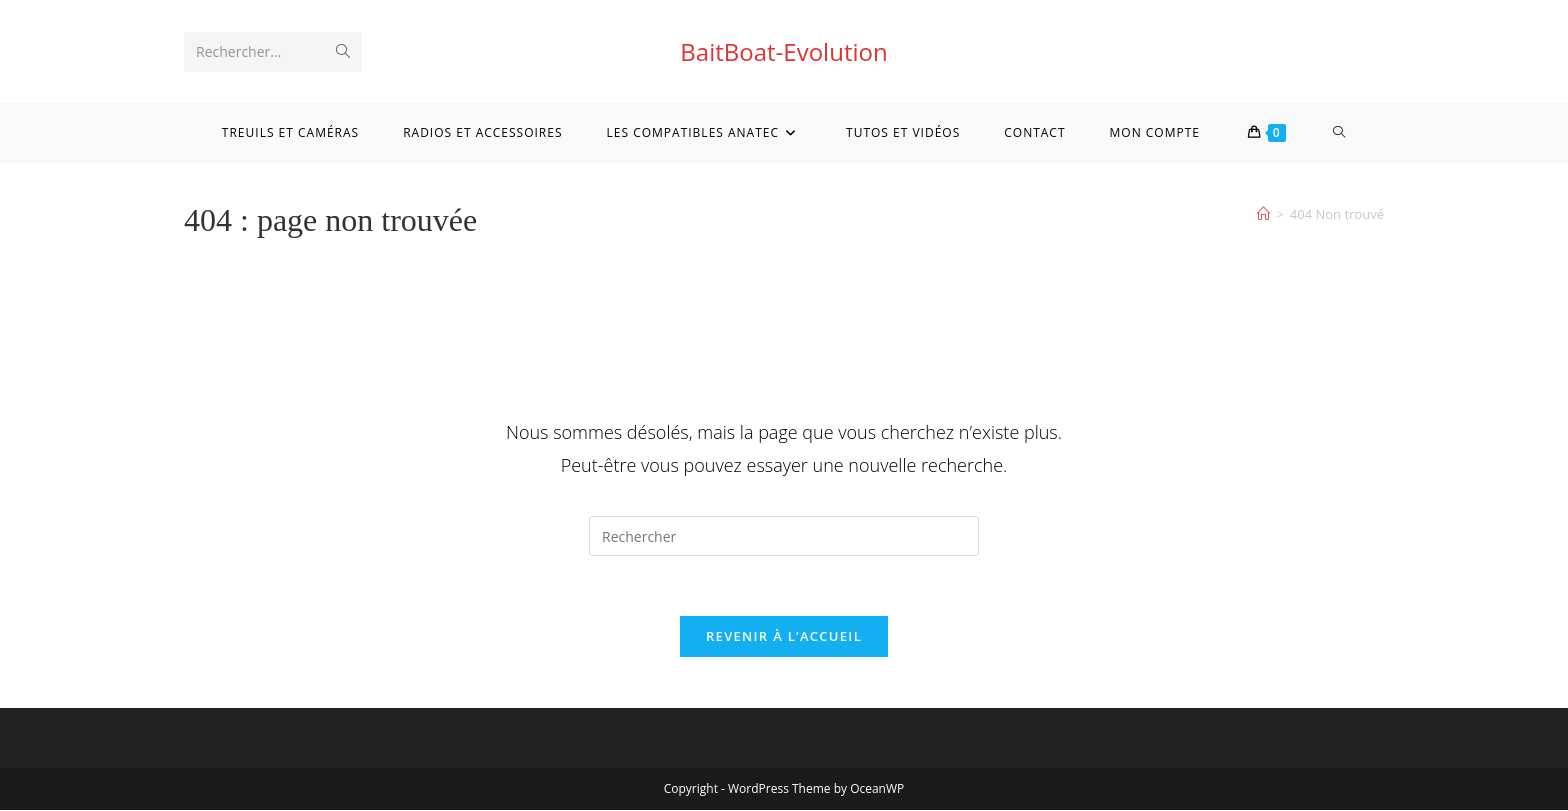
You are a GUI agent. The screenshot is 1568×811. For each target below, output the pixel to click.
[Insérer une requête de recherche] (784, 536)
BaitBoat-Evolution (783, 51)
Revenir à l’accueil (784, 637)
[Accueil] (1263, 214)
